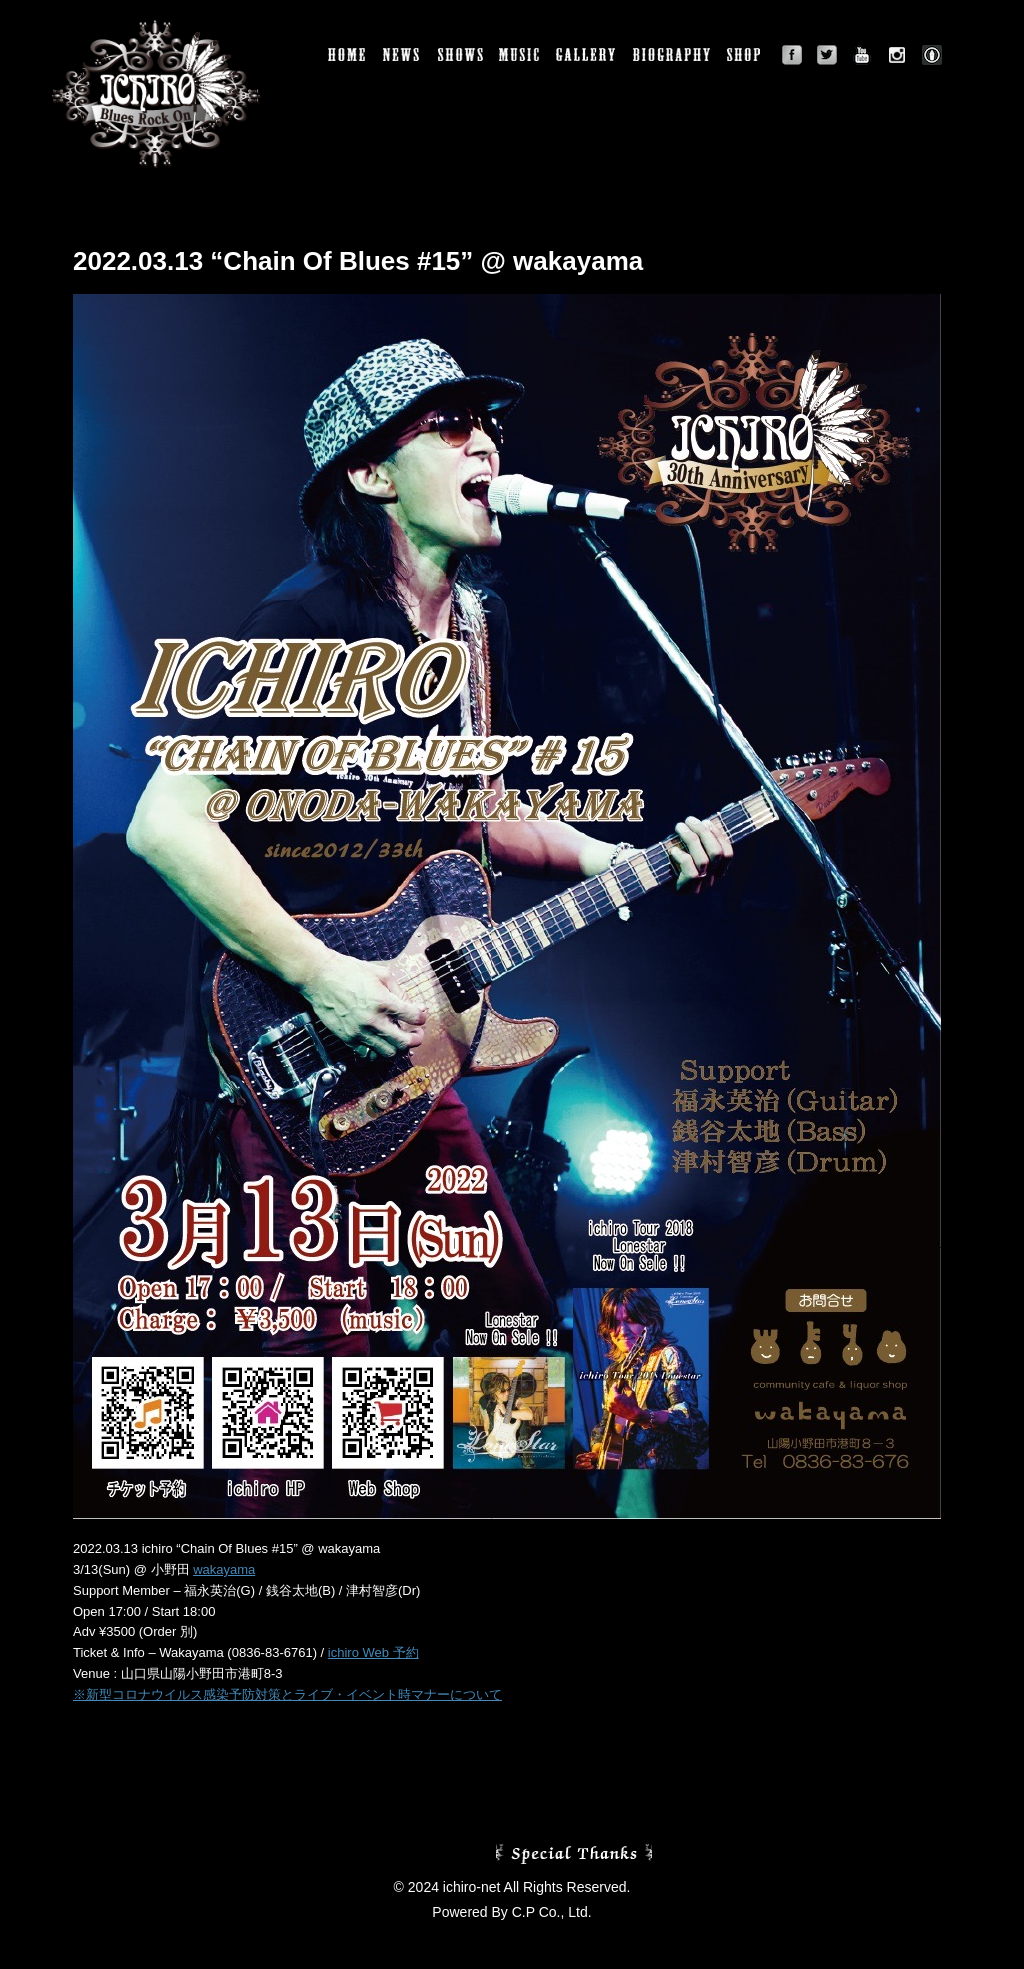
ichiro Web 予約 (373, 1652)
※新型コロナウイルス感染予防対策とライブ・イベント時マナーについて (287, 1694)
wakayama (224, 1569)
